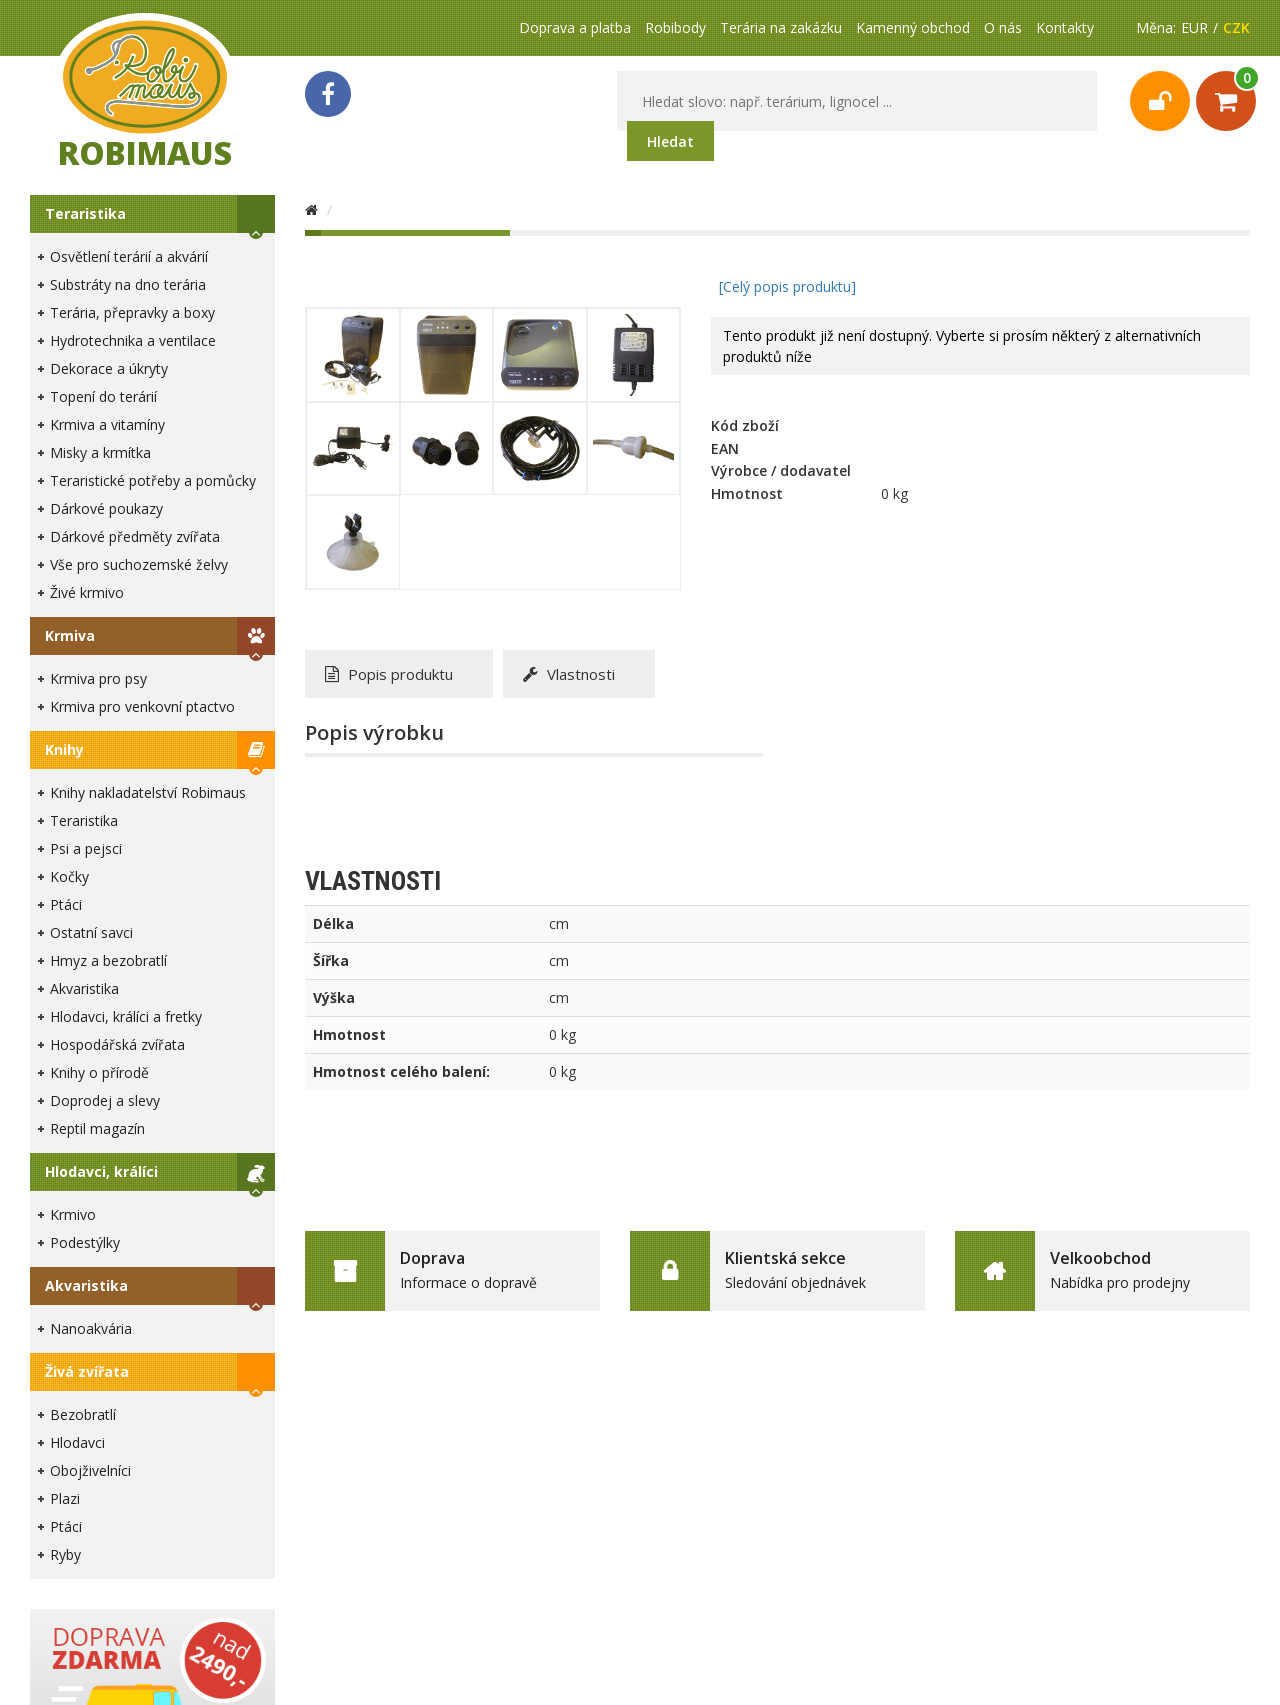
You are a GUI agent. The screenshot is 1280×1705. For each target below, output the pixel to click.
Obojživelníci (90, 1470)
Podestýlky (85, 1242)
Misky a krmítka (100, 452)
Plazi (65, 1498)
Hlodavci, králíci (101, 1171)
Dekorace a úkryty (109, 368)
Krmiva (70, 635)
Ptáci (66, 904)
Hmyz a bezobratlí (108, 960)
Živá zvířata (87, 1371)
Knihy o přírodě (99, 1072)
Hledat (670, 141)
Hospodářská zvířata (117, 1044)
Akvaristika (84, 988)
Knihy (64, 749)
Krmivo (73, 1214)
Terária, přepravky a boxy (132, 312)
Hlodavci (77, 1442)
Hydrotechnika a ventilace (133, 340)
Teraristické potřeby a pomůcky (153, 480)
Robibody (675, 27)
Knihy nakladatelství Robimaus (148, 792)
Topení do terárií (103, 396)
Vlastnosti (569, 674)
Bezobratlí (83, 1414)
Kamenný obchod (913, 27)
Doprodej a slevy (105, 1100)
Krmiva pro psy (98, 678)
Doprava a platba (575, 27)
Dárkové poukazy (106, 508)
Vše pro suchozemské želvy (139, 564)
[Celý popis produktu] (787, 286)
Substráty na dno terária (128, 284)
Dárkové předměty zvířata (135, 536)
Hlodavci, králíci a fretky (126, 1016)
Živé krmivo (87, 592)
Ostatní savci (91, 932)
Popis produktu (389, 674)
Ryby (65, 1554)
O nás (1003, 27)
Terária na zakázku (781, 27)
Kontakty (1065, 27)
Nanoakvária (91, 1328)
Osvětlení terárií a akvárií (129, 256)
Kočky (69, 876)
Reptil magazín (97, 1128)
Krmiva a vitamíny (107, 424)
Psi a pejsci (86, 848)
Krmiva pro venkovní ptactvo (142, 706)
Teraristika (85, 213)
